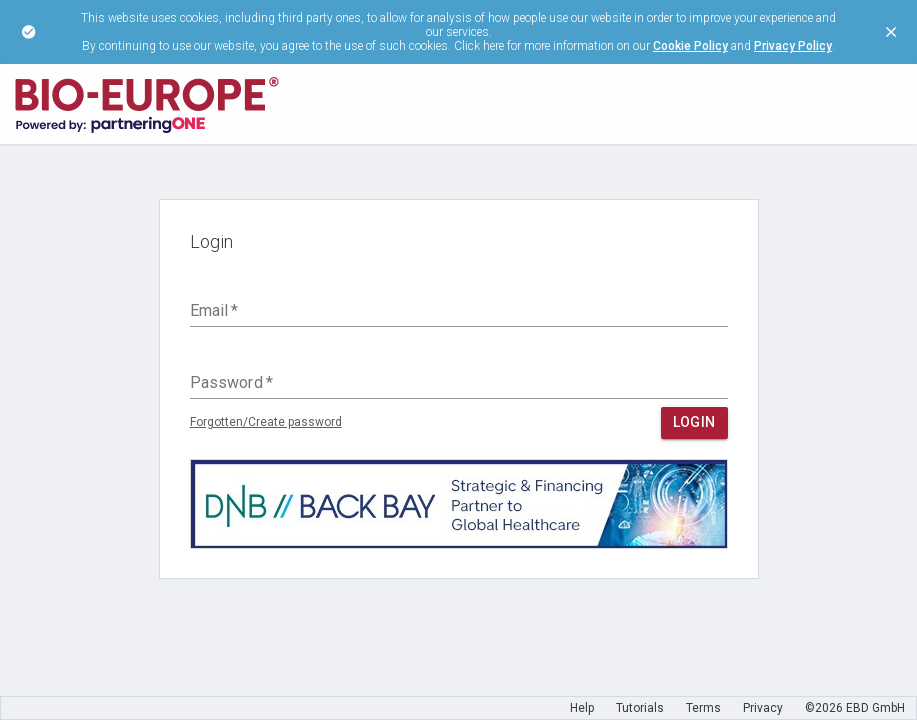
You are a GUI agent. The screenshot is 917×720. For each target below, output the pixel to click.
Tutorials (640, 708)
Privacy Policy (793, 46)
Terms (703, 708)
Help (582, 708)
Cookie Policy (690, 46)
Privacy (763, 708)
